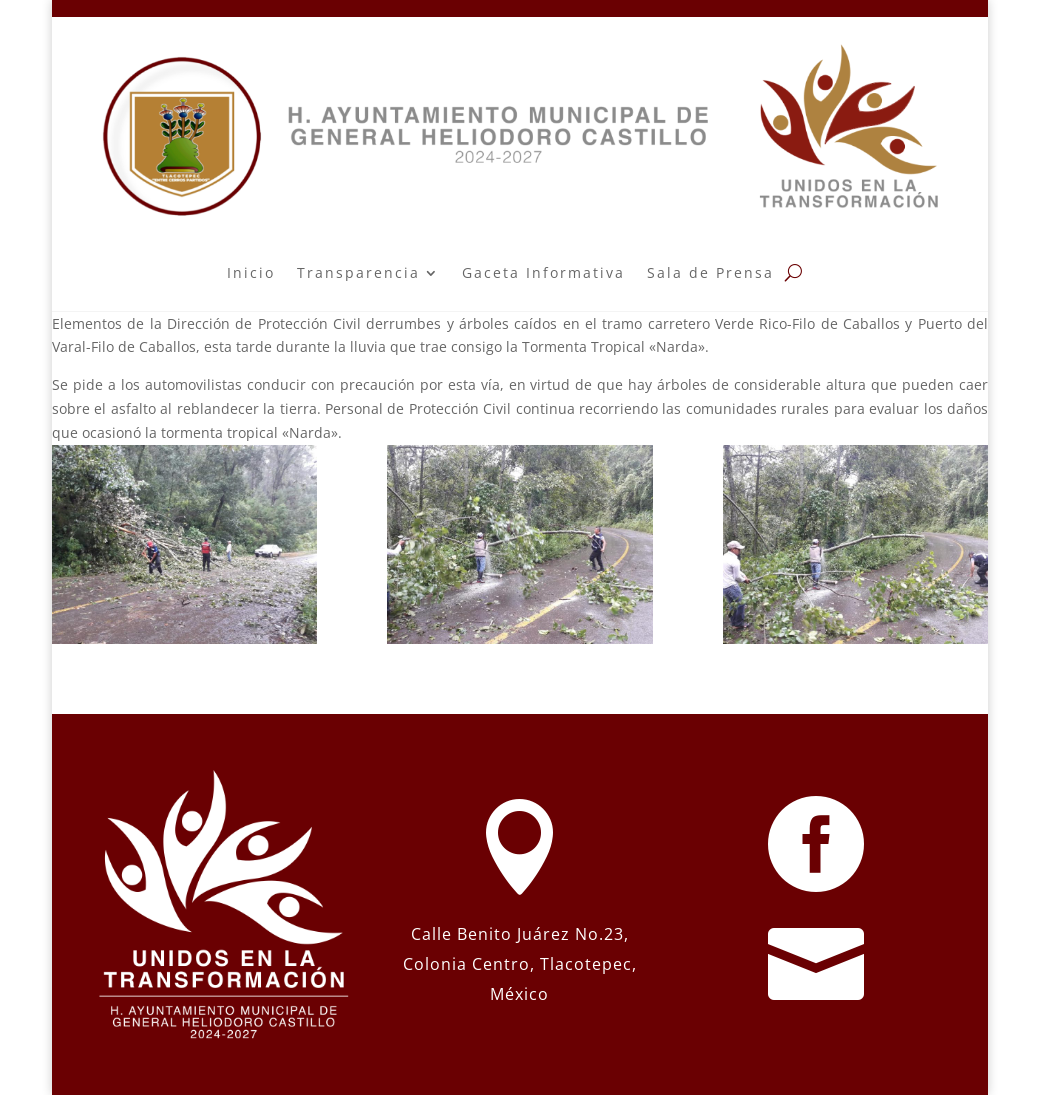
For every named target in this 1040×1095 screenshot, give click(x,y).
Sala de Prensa (710, 272)
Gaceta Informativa (543, 272)
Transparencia (358, 272)
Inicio (251, 272)
